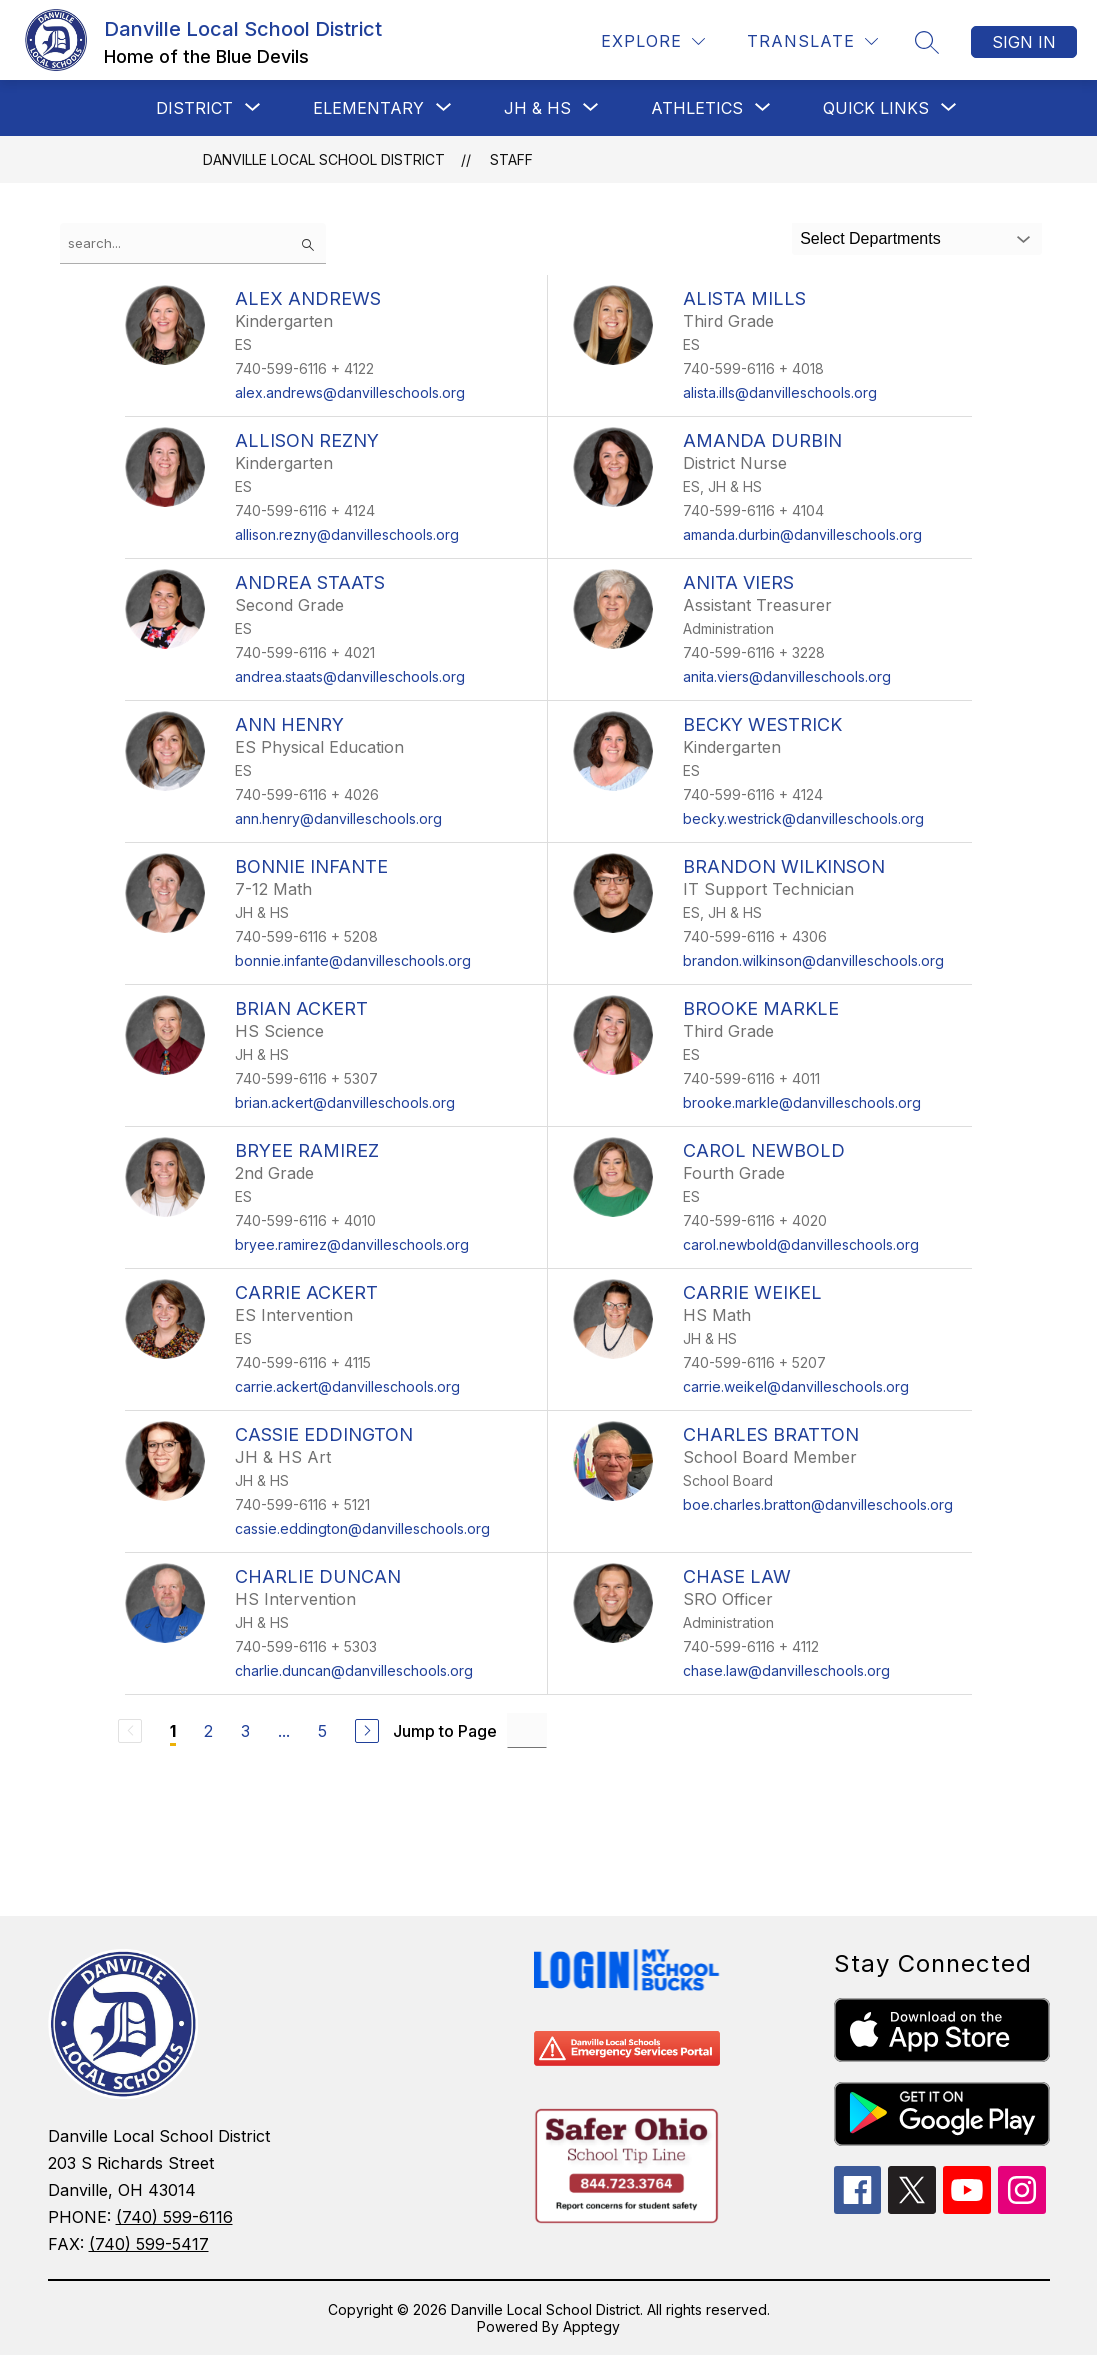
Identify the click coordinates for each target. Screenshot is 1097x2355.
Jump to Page (445, 1731)
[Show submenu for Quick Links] (876, 108)
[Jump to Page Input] (527, 1730)
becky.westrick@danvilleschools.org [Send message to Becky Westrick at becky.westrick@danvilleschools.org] (803, 818)
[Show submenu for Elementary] (368, 108)
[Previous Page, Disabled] (130, 1731)
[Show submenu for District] (194, 108)
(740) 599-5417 (149, 2244)
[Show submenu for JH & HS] (537, 108)
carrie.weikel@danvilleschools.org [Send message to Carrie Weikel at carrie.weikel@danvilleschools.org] (796, 1386)
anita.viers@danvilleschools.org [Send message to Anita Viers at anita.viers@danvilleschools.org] (787, 676)
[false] (193, 243)
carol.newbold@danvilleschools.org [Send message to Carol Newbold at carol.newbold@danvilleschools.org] (801, 1244)
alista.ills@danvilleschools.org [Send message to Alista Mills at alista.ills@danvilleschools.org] (780, 392)
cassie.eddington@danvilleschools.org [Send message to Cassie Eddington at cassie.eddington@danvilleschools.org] (362, 1528)
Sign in (1024, 42)
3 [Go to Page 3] (245, 1731)
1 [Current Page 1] (173, 1731)
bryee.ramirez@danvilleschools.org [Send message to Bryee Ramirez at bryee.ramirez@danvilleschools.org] (352, 1244)
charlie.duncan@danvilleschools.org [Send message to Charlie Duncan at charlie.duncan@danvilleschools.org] (354, 1670)
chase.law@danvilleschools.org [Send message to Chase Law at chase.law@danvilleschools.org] (786, 1670)
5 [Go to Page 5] (322, 1731)
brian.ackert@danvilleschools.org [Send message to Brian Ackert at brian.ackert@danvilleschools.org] (345, 1102)
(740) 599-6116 (174, 2217)
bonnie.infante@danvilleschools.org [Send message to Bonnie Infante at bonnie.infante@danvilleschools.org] (353, 960)
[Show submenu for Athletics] (697, 108)
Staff (511, 159)
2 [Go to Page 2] (208, 1731)
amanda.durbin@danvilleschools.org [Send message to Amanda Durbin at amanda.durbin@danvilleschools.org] (802, 534)
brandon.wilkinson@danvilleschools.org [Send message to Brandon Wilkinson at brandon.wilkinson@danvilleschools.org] (813, 960)
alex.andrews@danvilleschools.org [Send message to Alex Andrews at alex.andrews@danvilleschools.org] (350, 392)
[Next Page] (367, 1731)
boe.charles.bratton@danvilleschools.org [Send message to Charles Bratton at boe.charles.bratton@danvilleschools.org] (818, 1504)
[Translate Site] (812, 41)
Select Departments (870, 238)
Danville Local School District (324, 159)
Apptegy (591, 2326)
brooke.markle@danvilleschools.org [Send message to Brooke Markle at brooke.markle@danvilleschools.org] (802, 1102)
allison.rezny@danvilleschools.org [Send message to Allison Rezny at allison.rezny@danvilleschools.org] (347, 534)
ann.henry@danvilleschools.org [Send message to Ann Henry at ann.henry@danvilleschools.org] (338, 818)
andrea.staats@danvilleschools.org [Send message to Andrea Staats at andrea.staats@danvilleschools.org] (350, 676)
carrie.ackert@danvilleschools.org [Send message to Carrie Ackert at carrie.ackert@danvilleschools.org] (347, 1386)
